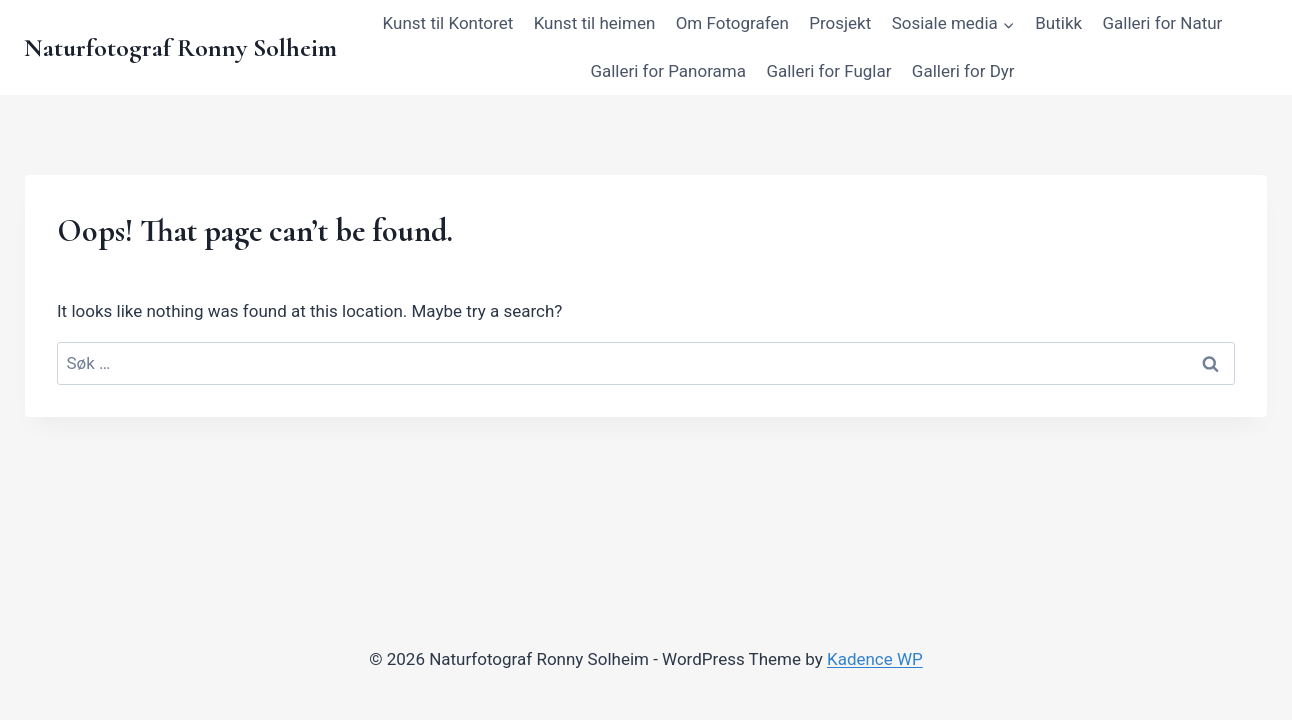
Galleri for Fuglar (828, 71)
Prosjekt (840, 23)
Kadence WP (875, 659)
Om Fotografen (732, 23)
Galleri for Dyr (963, 71)
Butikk (1058, 23)
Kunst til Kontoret (448, 23)
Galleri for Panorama (668, 71)
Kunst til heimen (595, 23)
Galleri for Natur (1163, 23)
